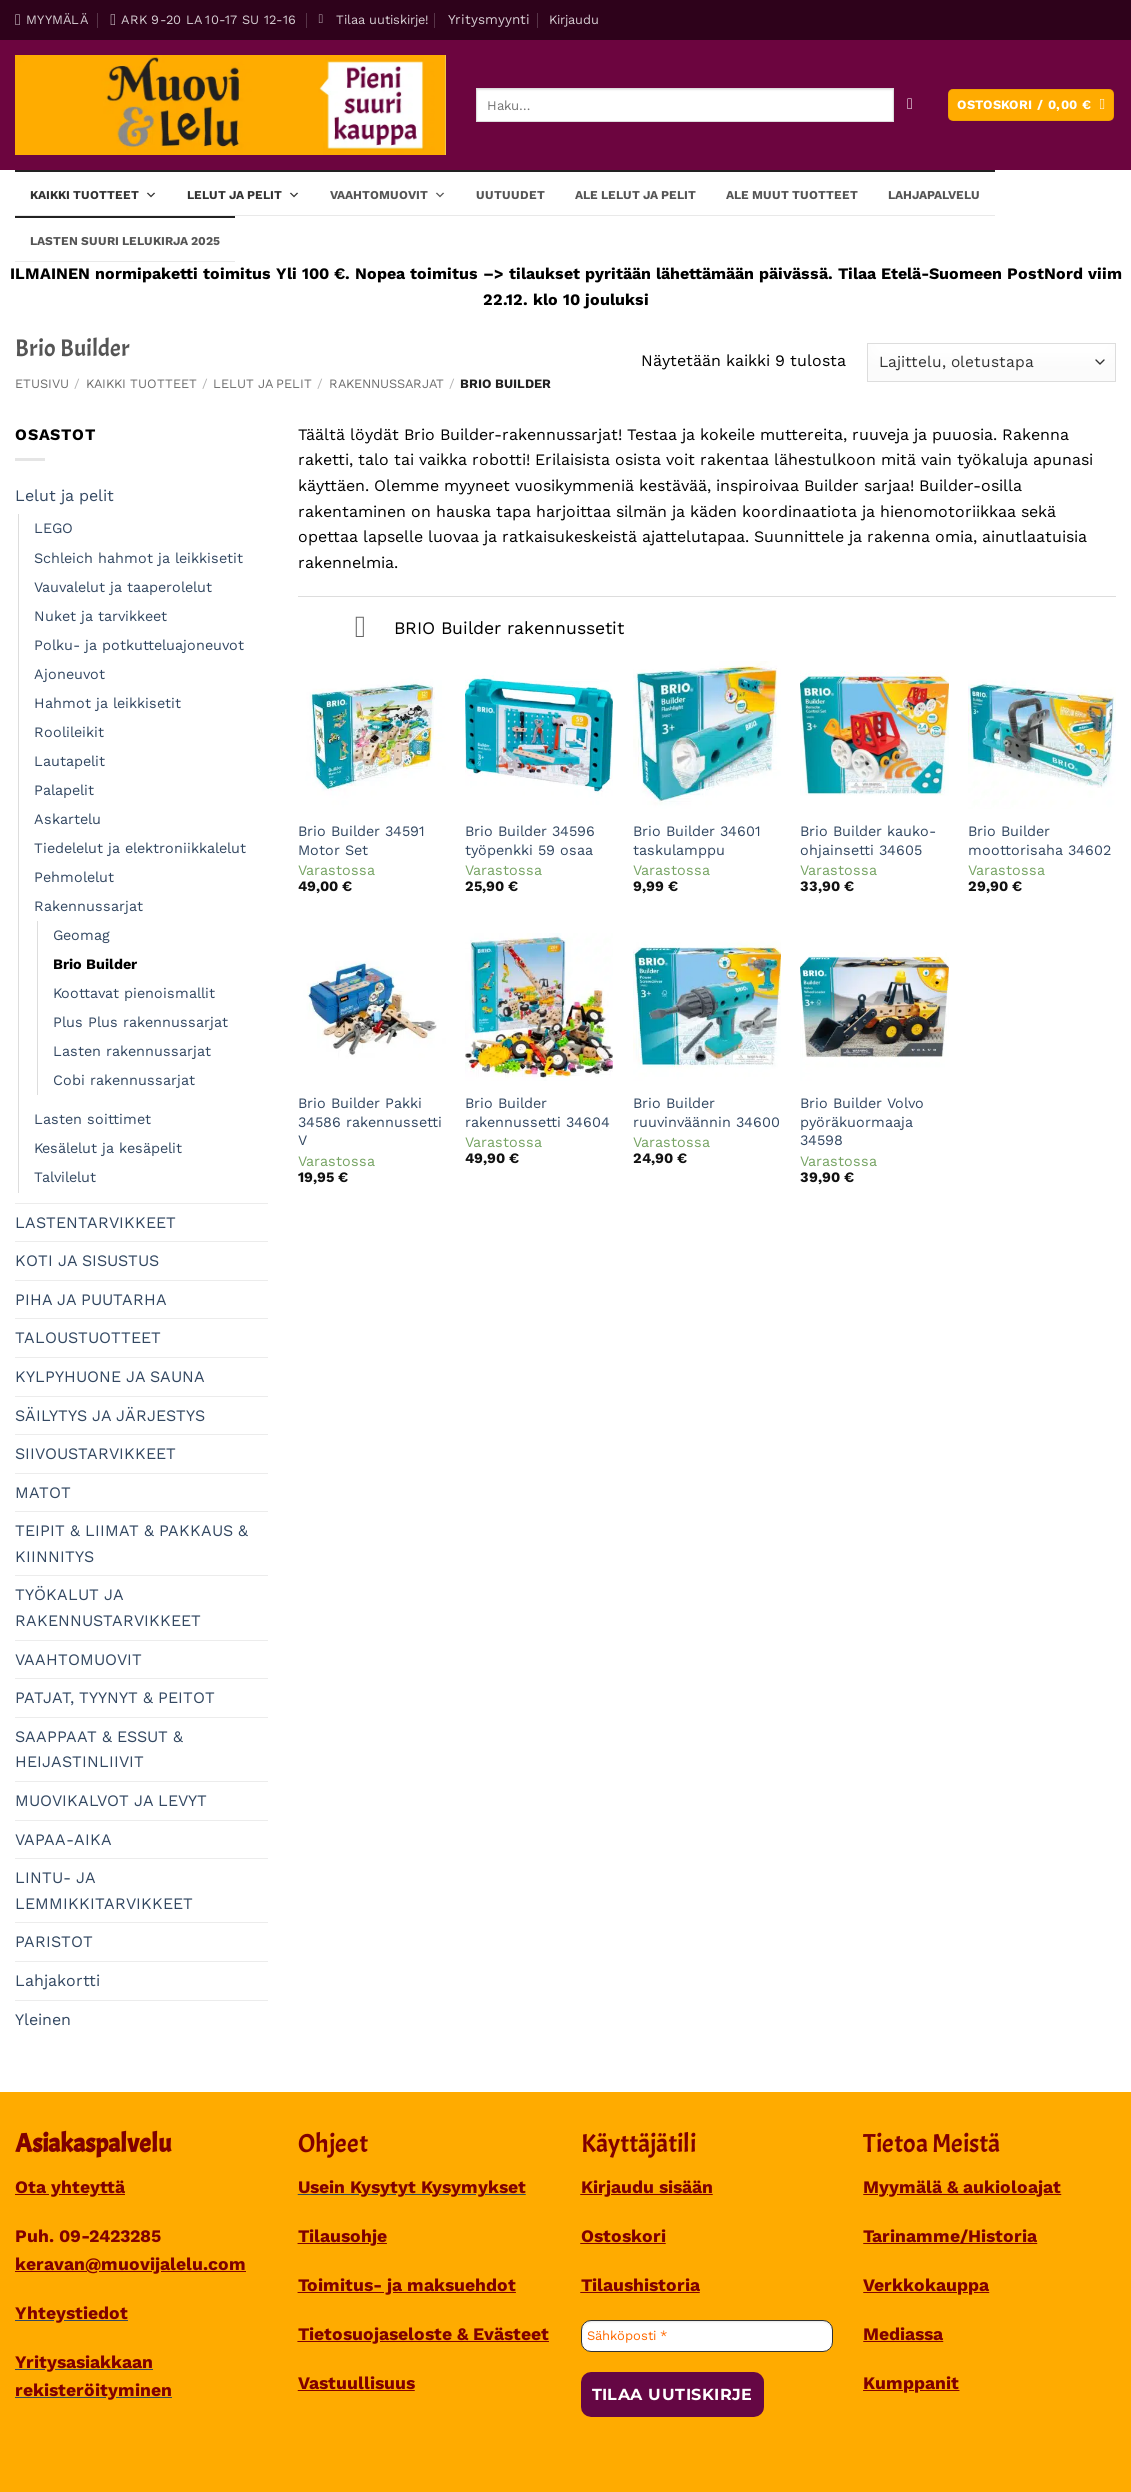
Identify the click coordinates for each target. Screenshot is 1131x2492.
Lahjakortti (57, 1980)
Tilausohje (342, 2236)
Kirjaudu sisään (647, 2187)
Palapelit (64, 790)
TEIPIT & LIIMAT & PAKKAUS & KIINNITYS (131, 1543)
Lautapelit (69, 761)
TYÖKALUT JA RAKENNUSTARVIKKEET (108, 1607)
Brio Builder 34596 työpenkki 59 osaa (530, 840)
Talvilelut (65, 1177)
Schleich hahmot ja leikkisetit (138, 558)
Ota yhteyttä (70, 2187)
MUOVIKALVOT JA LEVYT (111, 1800)
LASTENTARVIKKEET (95, 1222)
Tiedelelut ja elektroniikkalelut (140, 848)
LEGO (53, 528)
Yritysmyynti (489, 19)
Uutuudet (510, 195)
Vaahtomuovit (388, 194)
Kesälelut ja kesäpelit (108, 1148)
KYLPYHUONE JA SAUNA (110, 1376)
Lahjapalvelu (934, 195)
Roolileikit (69, 732)
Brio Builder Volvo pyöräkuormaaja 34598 (862, 1121)
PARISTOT (54, 1941)
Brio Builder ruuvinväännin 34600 (706, 1112)
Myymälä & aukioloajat (962, 2187)
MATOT (43, 1492)
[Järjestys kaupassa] (991, 362)
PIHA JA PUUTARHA (91, 1299)
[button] (373, 20)
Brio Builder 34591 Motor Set (361, 840)
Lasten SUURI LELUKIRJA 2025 (125, 241)
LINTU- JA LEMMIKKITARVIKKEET (104, 1890)
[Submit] (910, 105)
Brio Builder (95, 964)
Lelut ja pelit (243, 194)
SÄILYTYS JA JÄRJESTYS (110, 1415)
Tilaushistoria (640, 2285)
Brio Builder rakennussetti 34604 (537, 1112)
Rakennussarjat (386, 383)
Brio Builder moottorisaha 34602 (1039, 840)
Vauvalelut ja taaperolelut (123, 587)
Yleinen (43, 2019)
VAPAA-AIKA (63, 1839)
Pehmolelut (74, 877)
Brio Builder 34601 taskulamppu (697, 840)
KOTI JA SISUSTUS (87, 1260)
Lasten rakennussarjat (132, 1051)
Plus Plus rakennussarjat (140, 1022)
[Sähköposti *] (707, 2336)
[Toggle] (360, 629)
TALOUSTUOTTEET (88, 1337)
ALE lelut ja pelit (635, 195)
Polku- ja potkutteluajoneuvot (139, 645)
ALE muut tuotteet (792, 195)
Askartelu (67, 819)
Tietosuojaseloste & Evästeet (423, 2334)
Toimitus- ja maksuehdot (407, 2285)
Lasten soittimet (92, 1119)
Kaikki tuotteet (93, 194)
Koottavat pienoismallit (134, 993)
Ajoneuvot (69, 674)
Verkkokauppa (926, 2285)
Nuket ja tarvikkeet (100, 616)
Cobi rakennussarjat (124, 1080)
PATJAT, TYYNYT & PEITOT (115, 1697)
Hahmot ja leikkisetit (107, 703)
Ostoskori (623, 2236)
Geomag (81, 935)
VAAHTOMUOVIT (78, 1659)
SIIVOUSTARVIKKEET (95, 1453)
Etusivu (42, 383)
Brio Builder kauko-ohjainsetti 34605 (868, 840)
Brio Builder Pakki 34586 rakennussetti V (370, 1121)
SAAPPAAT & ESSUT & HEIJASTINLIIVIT (99, 1749)
